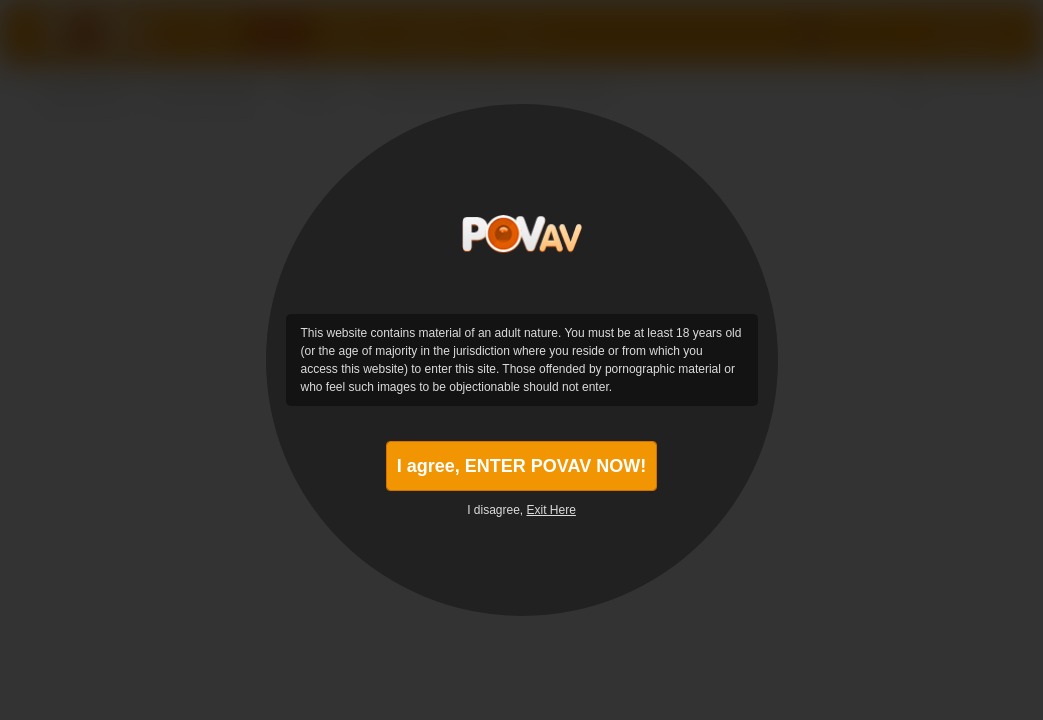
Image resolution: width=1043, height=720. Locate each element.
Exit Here (551, 510)
